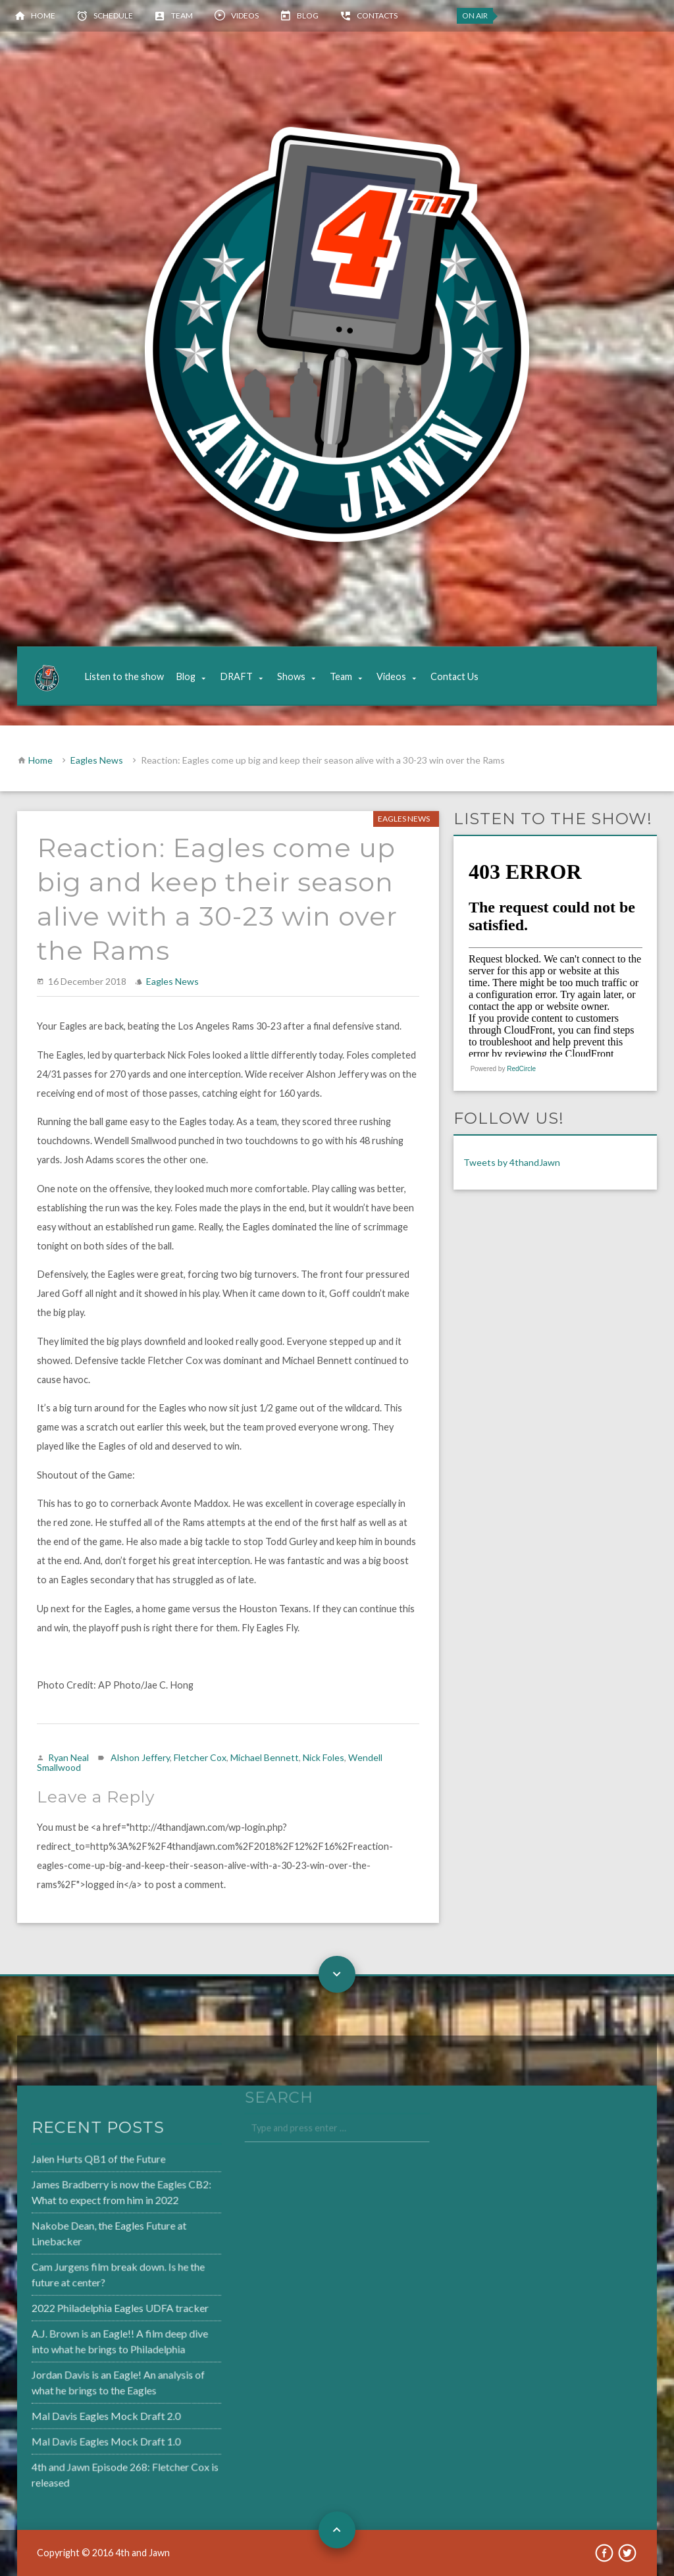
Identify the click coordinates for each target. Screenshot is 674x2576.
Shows (291, 676)
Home (43, 15)
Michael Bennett (264, 1757)
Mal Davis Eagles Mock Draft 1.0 (72, 2436)
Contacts (377, 15)
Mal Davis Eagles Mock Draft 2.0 (72, 2411)
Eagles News (96, 760)
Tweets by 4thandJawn (511, 1162)
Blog (308, 15)
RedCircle (521, 1068)
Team (182, 15)
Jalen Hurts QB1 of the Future (65, 2164)
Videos (245, 15)
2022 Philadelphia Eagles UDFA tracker (86, 2307)
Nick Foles (323, 1757)
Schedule (113, 15)
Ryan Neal (68, 1757)
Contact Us (454, 676)
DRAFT (236, 676)
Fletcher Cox (200, 1757)
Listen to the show (124, 676)
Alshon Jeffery (140, 1757)
